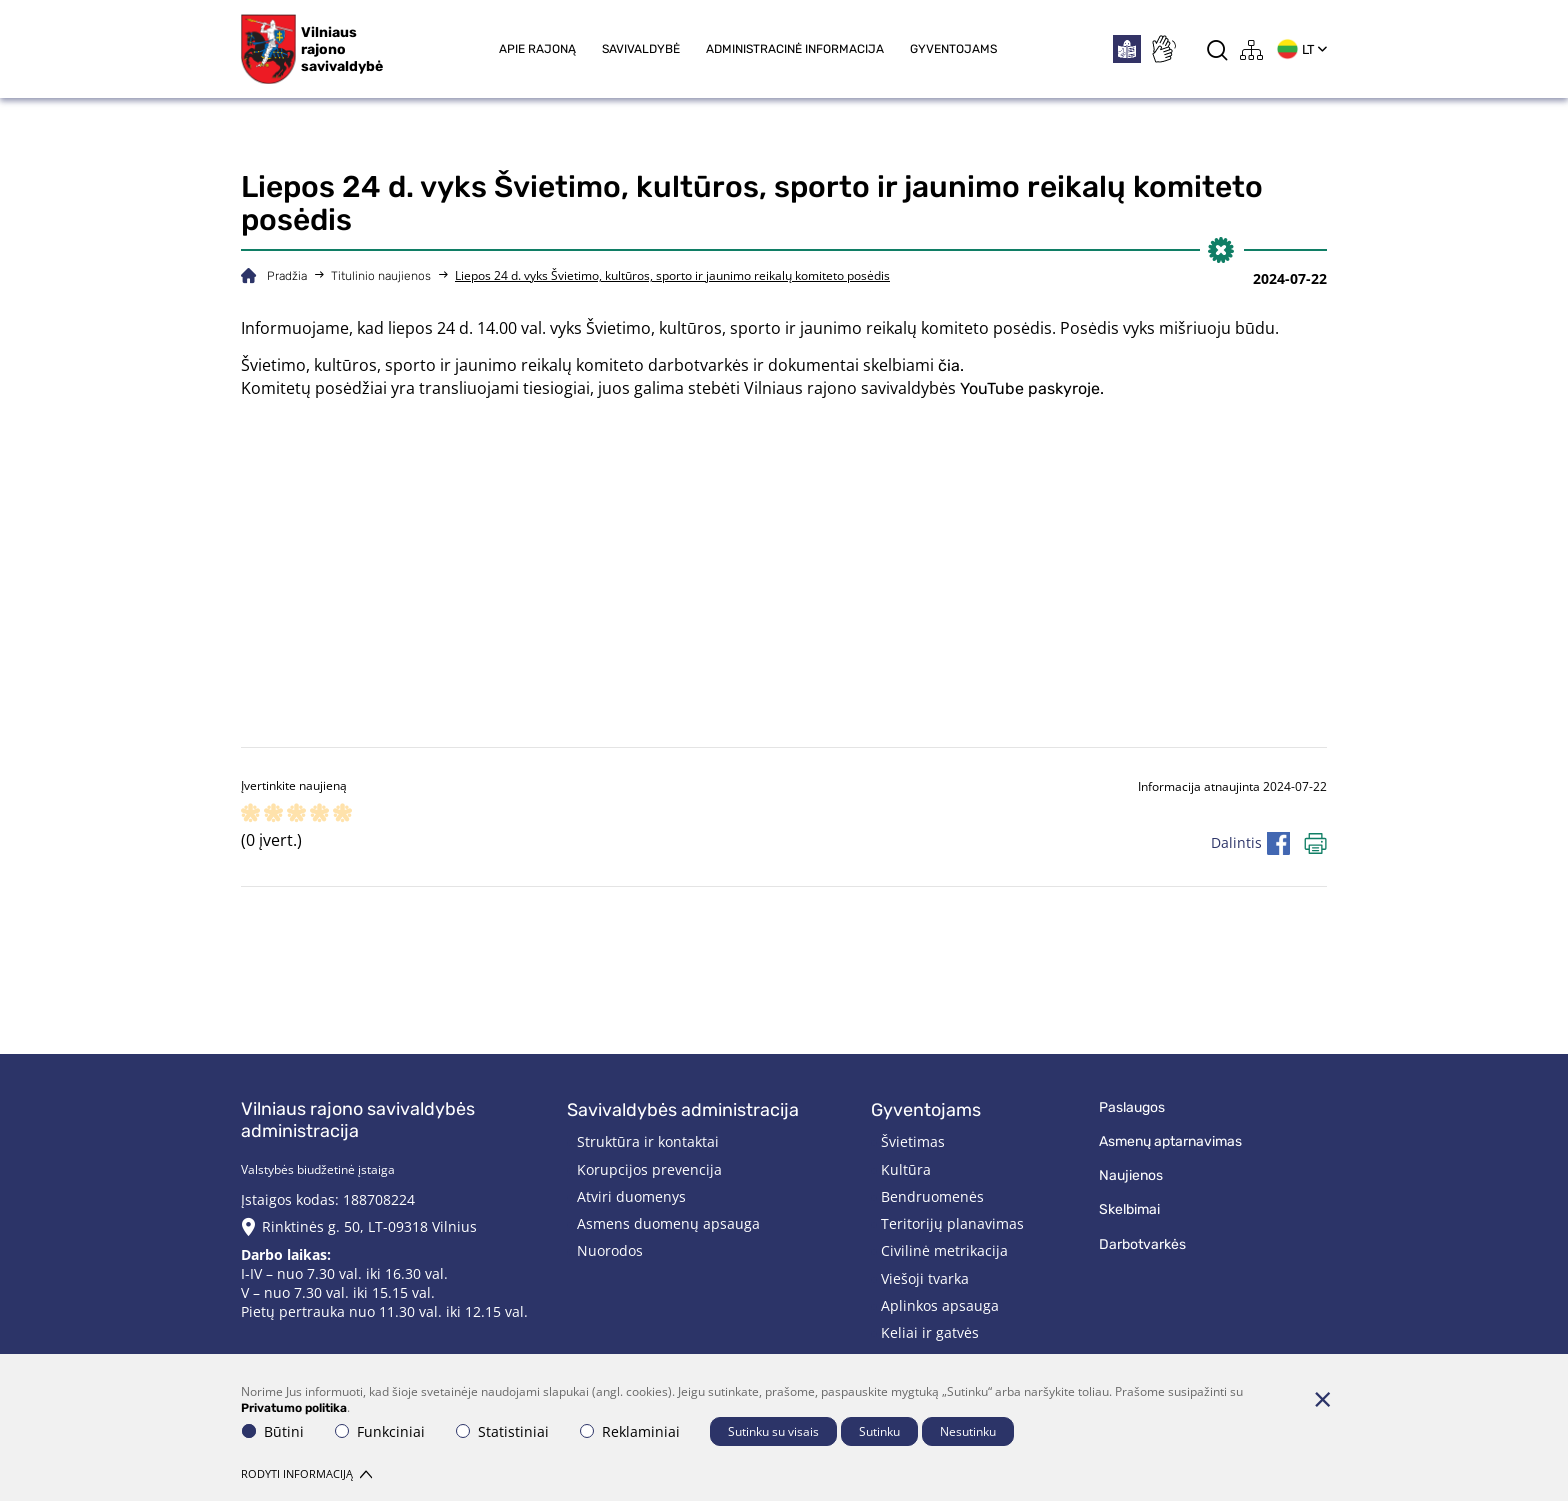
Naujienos (1131, 1175)
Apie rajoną (537, 49)
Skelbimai (1129, 1209)
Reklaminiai (630, 1431)
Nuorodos (610, 1250)
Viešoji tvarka (925, 1278)
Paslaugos (1132, 1107)
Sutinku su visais (773, 1431)
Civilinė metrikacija (944, 1250)
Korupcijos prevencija (649, 1169)
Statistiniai (502, 1431)
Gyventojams (953, 49)
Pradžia (287, 276)
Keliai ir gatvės (930, 1332)
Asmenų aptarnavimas (1170, 1141)
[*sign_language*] (1163, 49)
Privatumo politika (294, 1408)
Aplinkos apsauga (940, 1305)
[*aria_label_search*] (1217, 49)
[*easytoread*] (1127, 49)
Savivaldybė (641, 49)
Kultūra (906, 1169)
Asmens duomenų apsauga (668, 1223)
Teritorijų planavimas (952, 1223)
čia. (951, 365)
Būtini (273, 1431)
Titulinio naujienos (381, 276)
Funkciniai (380, 1431)
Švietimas (913, 1141)
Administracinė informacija (795, 49)
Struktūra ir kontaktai (648, 1141)
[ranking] (342, 814)
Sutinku (879, 1431)
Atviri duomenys (631, 1196)
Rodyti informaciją (306, 1473)
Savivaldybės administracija (683, 1110)
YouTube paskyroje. (1032, 388)
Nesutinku (968, 1431)
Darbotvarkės (1142, 1244)
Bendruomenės (932, 1196)
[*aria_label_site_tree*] (1252, 49)
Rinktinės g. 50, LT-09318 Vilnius (369, 1226)
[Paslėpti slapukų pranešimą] (1322, 1399)
